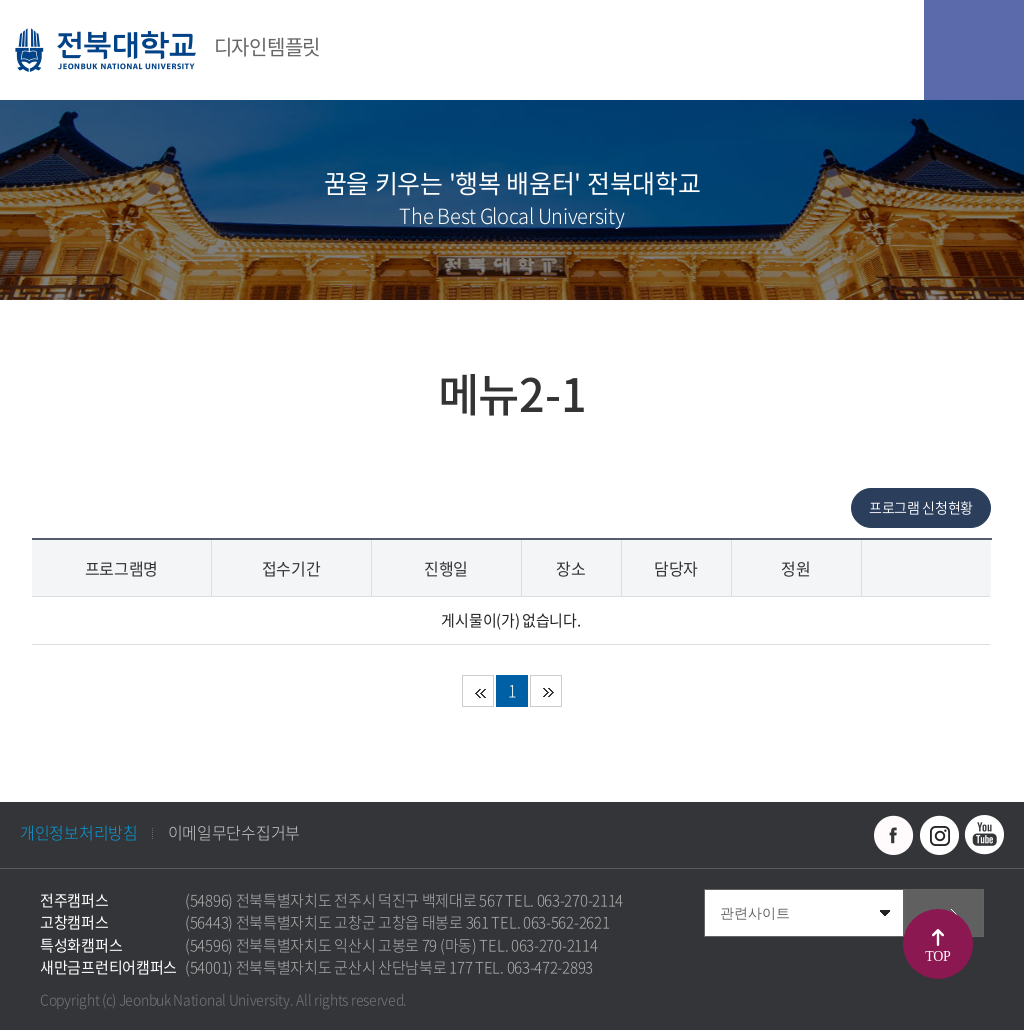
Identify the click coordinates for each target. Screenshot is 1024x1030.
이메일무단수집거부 (234, 832)
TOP (937, 956)
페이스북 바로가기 (894, 835)
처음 (478, 691)
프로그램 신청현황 (921, 507)
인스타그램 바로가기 (939, 835)
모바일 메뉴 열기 (974, 50)
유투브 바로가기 (984, 835)
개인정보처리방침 (79, 832)
